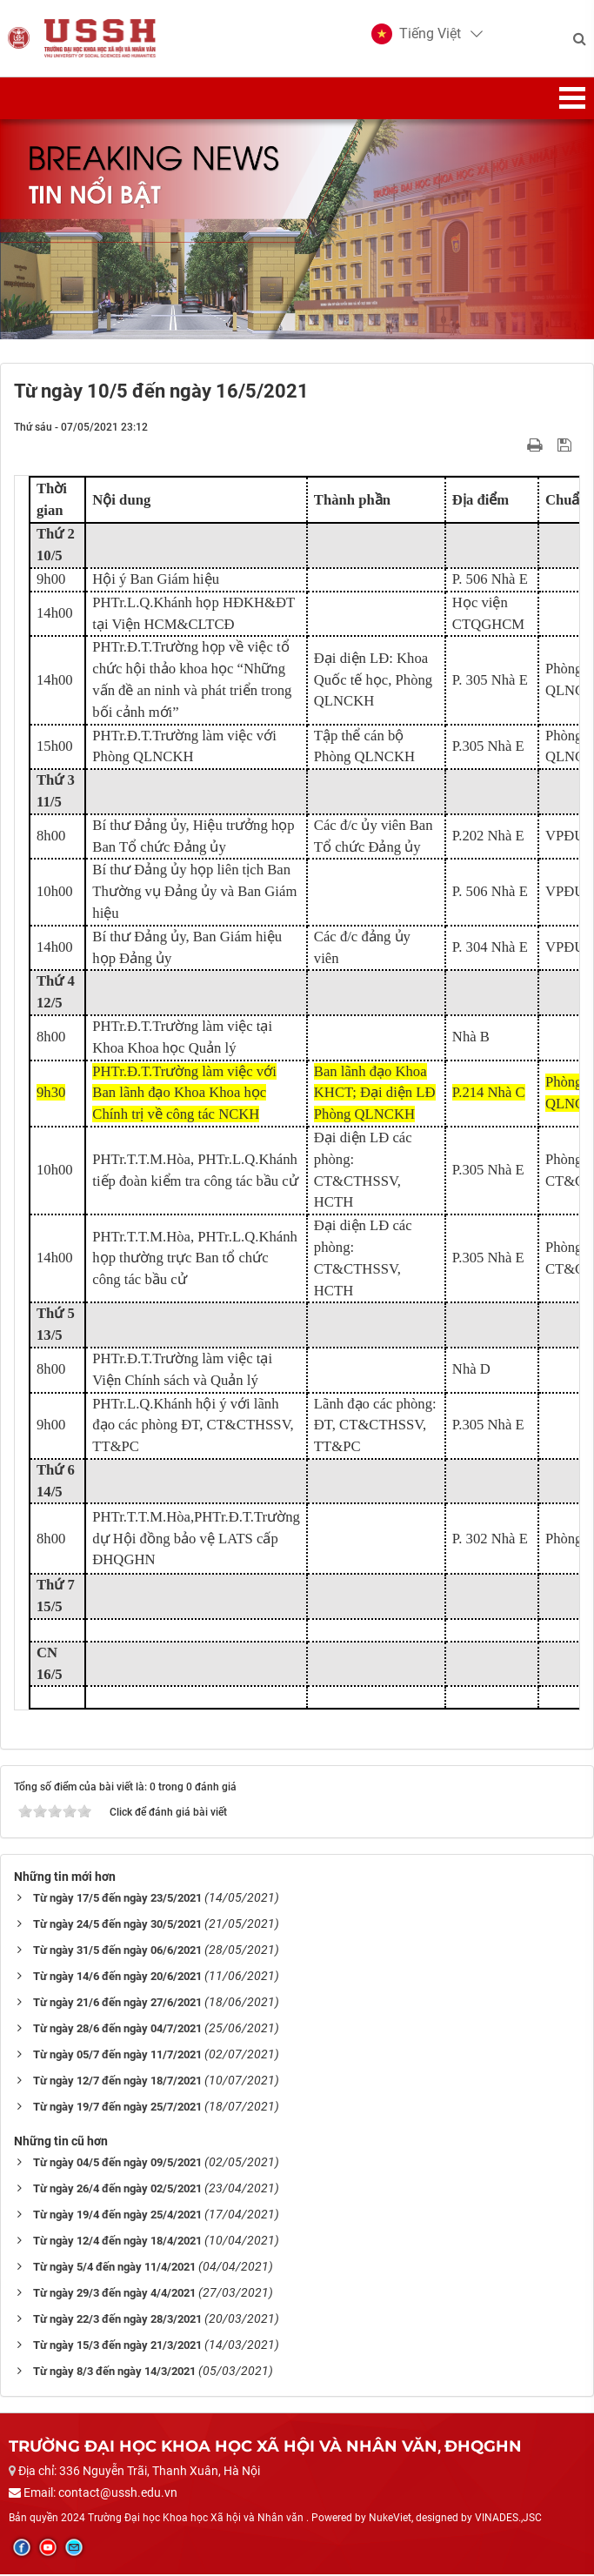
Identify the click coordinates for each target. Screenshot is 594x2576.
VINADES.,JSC (508, 2519)
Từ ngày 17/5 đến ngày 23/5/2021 (117, 1899)
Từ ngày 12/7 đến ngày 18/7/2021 (117, 2082)
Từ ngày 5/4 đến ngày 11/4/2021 (114, 2268)
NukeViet (390, 2519)
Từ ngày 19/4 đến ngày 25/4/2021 (117, 2216)
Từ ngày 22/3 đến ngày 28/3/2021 (117, 2320)
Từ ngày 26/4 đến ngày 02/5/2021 (117, 2190)
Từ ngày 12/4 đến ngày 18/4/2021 (117, 2242)
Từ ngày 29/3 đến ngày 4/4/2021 (114, 2294)
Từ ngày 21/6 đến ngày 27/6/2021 (117, 2004)
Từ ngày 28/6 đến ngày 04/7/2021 (117, 2030)
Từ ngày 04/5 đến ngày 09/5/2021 (117, 2164)
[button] (415, 34)
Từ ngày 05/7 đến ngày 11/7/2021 (117, 2056)
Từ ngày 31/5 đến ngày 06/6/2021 (117, 1951)
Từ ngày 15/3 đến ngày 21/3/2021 (117, 2346)
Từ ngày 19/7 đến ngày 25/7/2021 (117, 2108)
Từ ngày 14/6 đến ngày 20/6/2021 (117, 1977)
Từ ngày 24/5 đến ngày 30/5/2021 (117, 1925)
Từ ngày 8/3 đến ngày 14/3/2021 (114, 2372)
